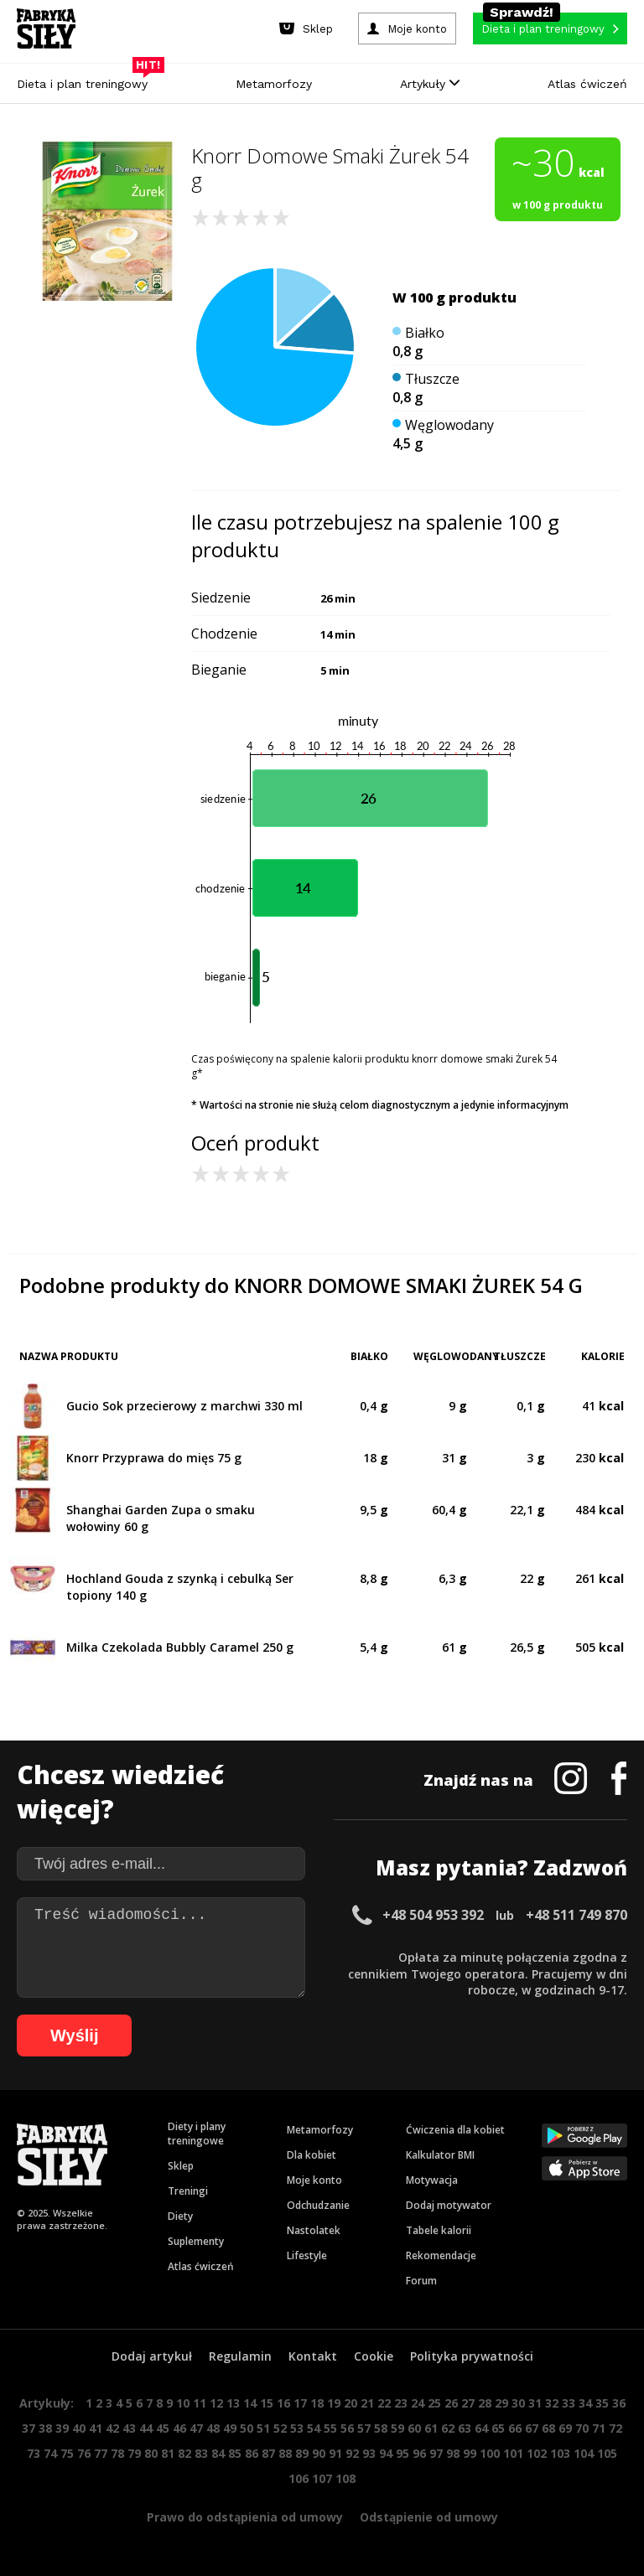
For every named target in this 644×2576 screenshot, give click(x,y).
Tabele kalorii (438, 2230)
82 (184, 2453)
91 (335, 2453)
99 (469, 2453)
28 (484, 2403)
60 (414, 2428)
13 (233, 2403)
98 (453, 2453)
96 (419, 2453)
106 (298, 2478)
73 (33, 2453)
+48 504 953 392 (433, 1915)
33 (568, 2403)
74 (50, 2453)
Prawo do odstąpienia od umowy (245, 2517)
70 (582, 2428)
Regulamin (240, 2356)
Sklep (181, 2166)
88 (285, 2453)
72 (615, 2428)
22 (384, 2403)
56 (347, 2428)
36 (619, 2403)
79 (134, 2453)
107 (322, 2478)
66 (515, 2428)
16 (283, 2403)
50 (246, 2428)
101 (513, 2453)
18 (317, 2403)
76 (84, 2453)
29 (501, 2403)
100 (490, 2453)
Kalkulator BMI (440, 2155)
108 (345, 2478)
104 (584, 2453)
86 (251, 2453)
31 (535, 2403)
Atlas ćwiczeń (587, 84)
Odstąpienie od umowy (429, 2517)
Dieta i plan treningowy (86, 80)
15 (266, 2403)
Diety (180, 2216)
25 (434, 2403)
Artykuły (430, 84)
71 (598, 2428)
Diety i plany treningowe (197, 2133)
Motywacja (432, 2180)
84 (218, 2453)
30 (518, 2403)
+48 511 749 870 (576, 1915)
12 (216, 2403)
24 (417, 2403)
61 (431, 2428)
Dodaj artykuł (152, 2356)
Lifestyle (307, 2255)
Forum (421, 2280)
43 (129, 2428)
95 (402, 2453)
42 (112, 2428)
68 (548, 2428)
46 (179, 2428)
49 (229, 2428)
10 (183, 2403)
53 (297, 2428)
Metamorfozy (274, 84)
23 (401, 2403)
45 (162, 2428)
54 (313, 2428)
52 (280, 2428)
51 (263, 2428)
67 (531, 2428)
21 (367, 2403)
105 (607, 2453)
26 (451, 2403)
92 (352, 2453)
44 (146, 2428)
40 (79, 2428)
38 (45, 2428)
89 (302, 2453)
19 (333, 2403)
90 (318, 2453)
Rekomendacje (441, 2255)
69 (565, 2428)
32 (551, 2403)
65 (498, 2428)
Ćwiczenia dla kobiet (455, 2130)
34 (585, 2403)
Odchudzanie (318, 2205)
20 (350, 2403)
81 (167, 2453)
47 (196, 2428)
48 (213, 2428)
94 (385, 2453)
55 (330, 2428)
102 (537, 2453)
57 (364, 2428)
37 (28, 2428)
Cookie (373, 2356)
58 (380, 2428)
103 (560, 2453)
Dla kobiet (311, 2155)
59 (397, 2428)
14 (250, 2403)
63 (464, 2428)
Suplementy (196, 2241)
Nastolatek (313, 2230)
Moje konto (314, 2180)
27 (468, 2403)
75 (67, 2453)
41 (95, 2428)
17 (300, 2403)
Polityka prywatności (471, 2356)
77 (100, 2453)
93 (369, 2453)
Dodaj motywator (448, 2205)
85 (235, 2453)
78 (117, 2453)
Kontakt (312, 2356)
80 (151, 2453)
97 (436, 2453)
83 (201, 2453)
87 (268, 2453)
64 (481, 2428)
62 (447, 2428)
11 (199, 2403)
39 (62, 2428)
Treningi (188, 2191)
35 (602, 2403)
